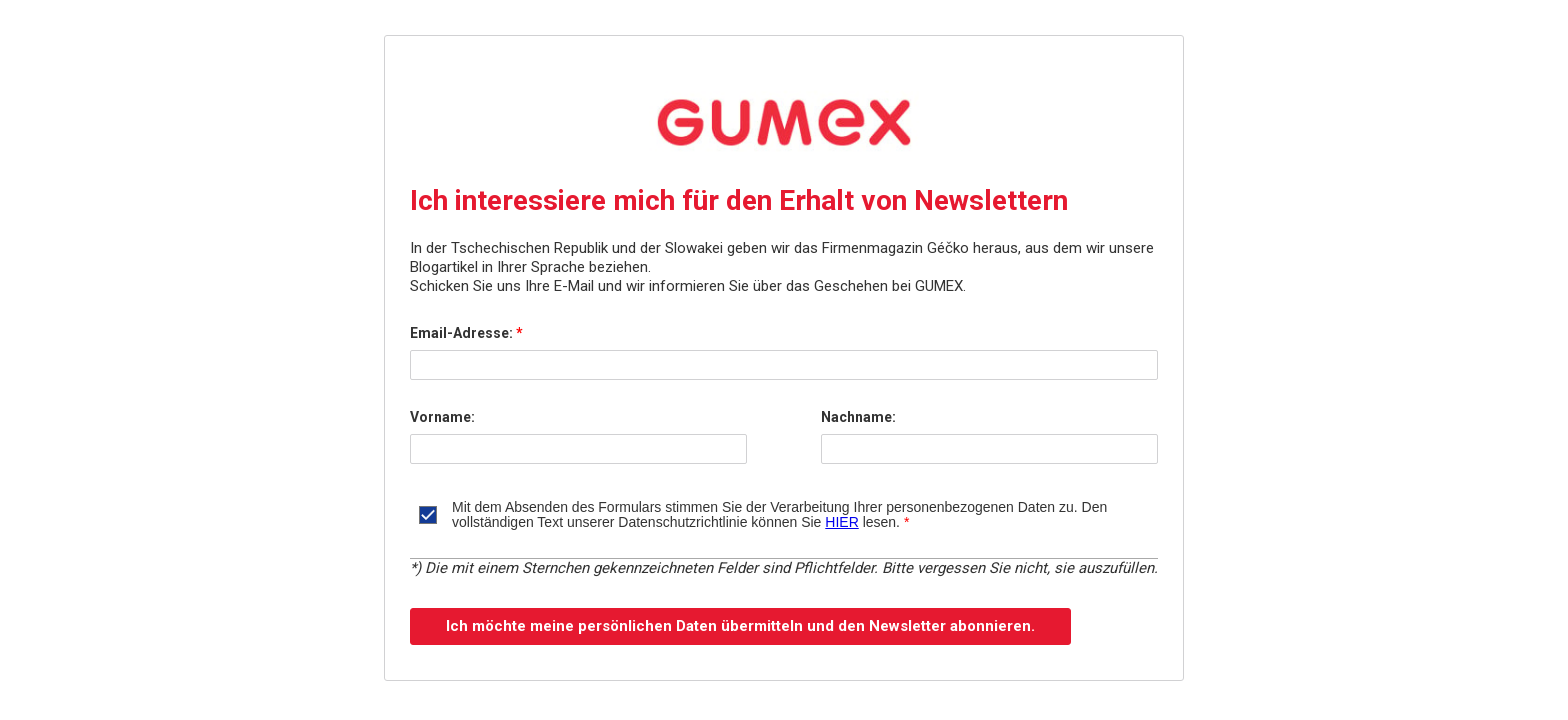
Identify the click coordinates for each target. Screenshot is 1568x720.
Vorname (442, 417)
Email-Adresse (463, 333)
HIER (841, 522)
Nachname (858, 417)
